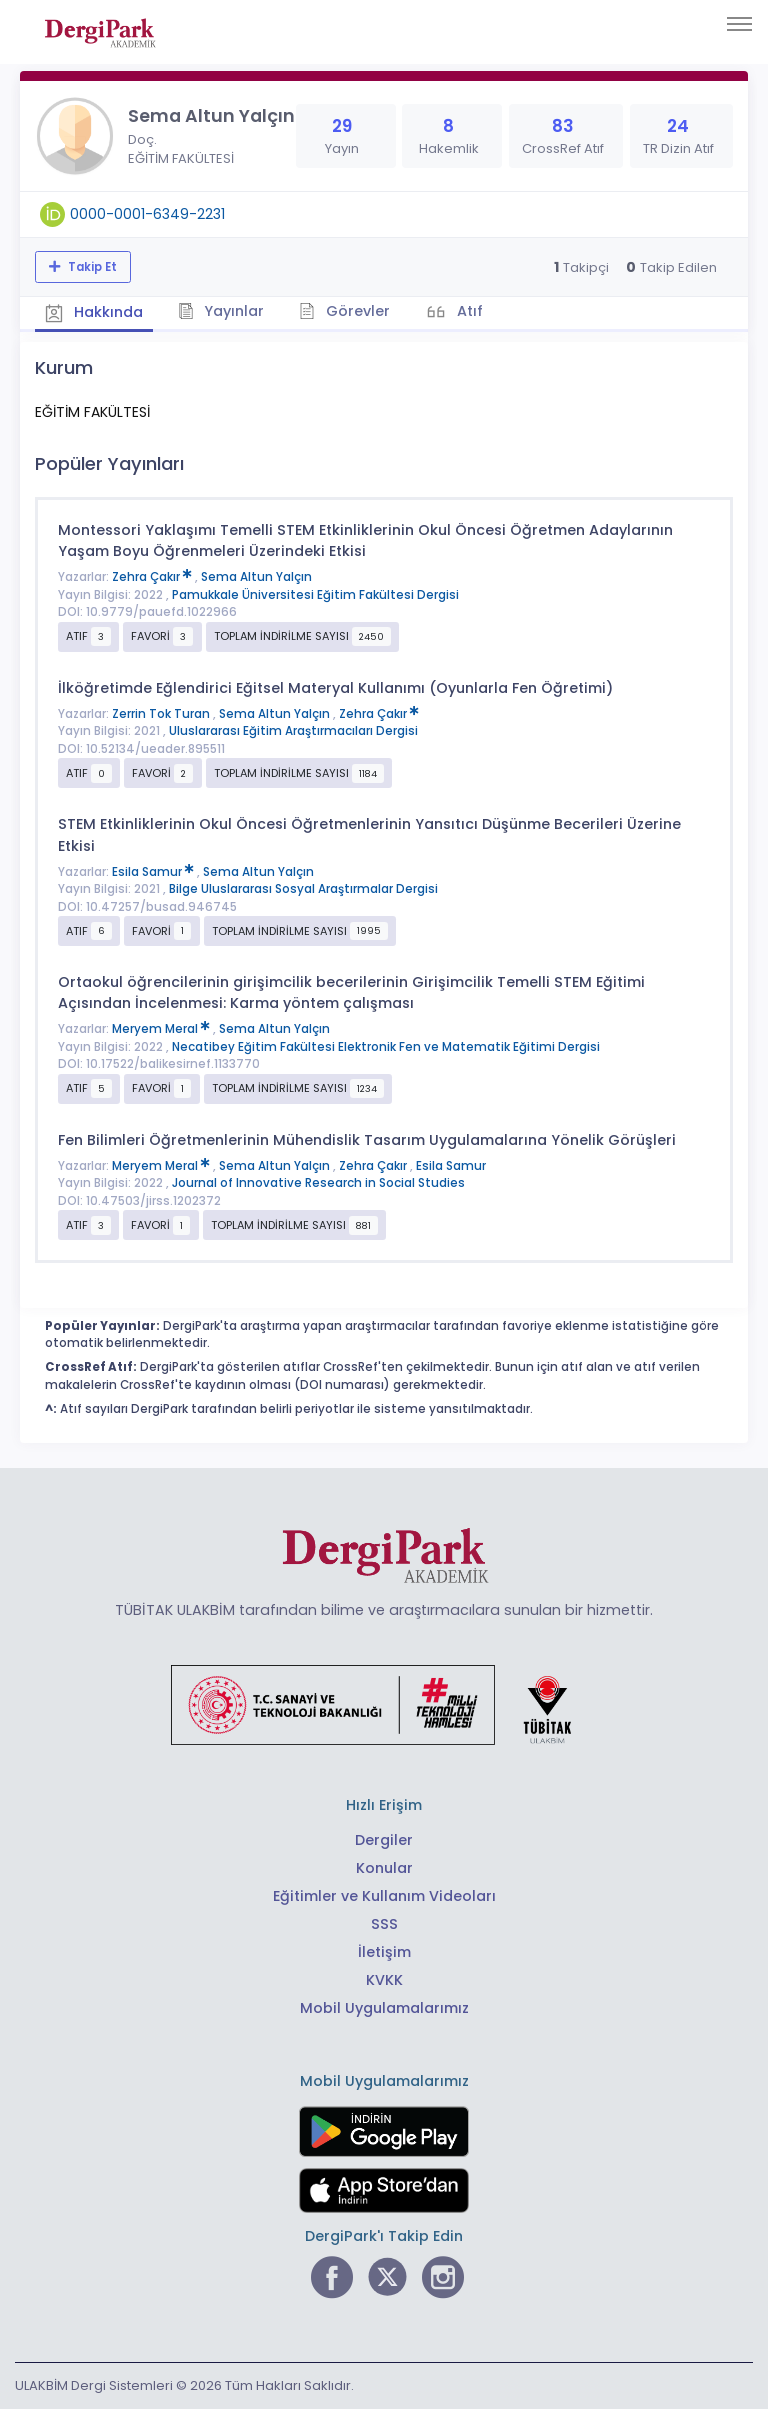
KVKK (384, 1980)
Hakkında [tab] (94, 312)
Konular (384, 1868)
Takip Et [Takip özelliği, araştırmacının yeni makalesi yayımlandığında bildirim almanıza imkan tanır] (91, 267)
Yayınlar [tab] (221, 311)
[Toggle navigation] (739, 24)
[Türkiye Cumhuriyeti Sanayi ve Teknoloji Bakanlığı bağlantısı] (384, 1704)
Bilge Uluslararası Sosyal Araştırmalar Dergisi (303, 889)
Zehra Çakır (153, 577)
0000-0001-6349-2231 (147, 214)
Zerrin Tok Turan (162, 714)
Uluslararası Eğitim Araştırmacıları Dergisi (293, 731)
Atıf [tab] (468, 311)
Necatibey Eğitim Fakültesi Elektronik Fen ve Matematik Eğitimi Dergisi (386, 1047)
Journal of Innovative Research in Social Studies (318, 1183)
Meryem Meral (162, 1029)
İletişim (384, 1952)
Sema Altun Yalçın (256, 577)
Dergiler (384, 1840)
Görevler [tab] (344, 311)
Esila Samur (154, 872)
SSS (384, 1924)
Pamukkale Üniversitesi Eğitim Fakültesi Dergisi (315, 595)
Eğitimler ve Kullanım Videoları (384, 1896)
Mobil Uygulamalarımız (384, 2008)
